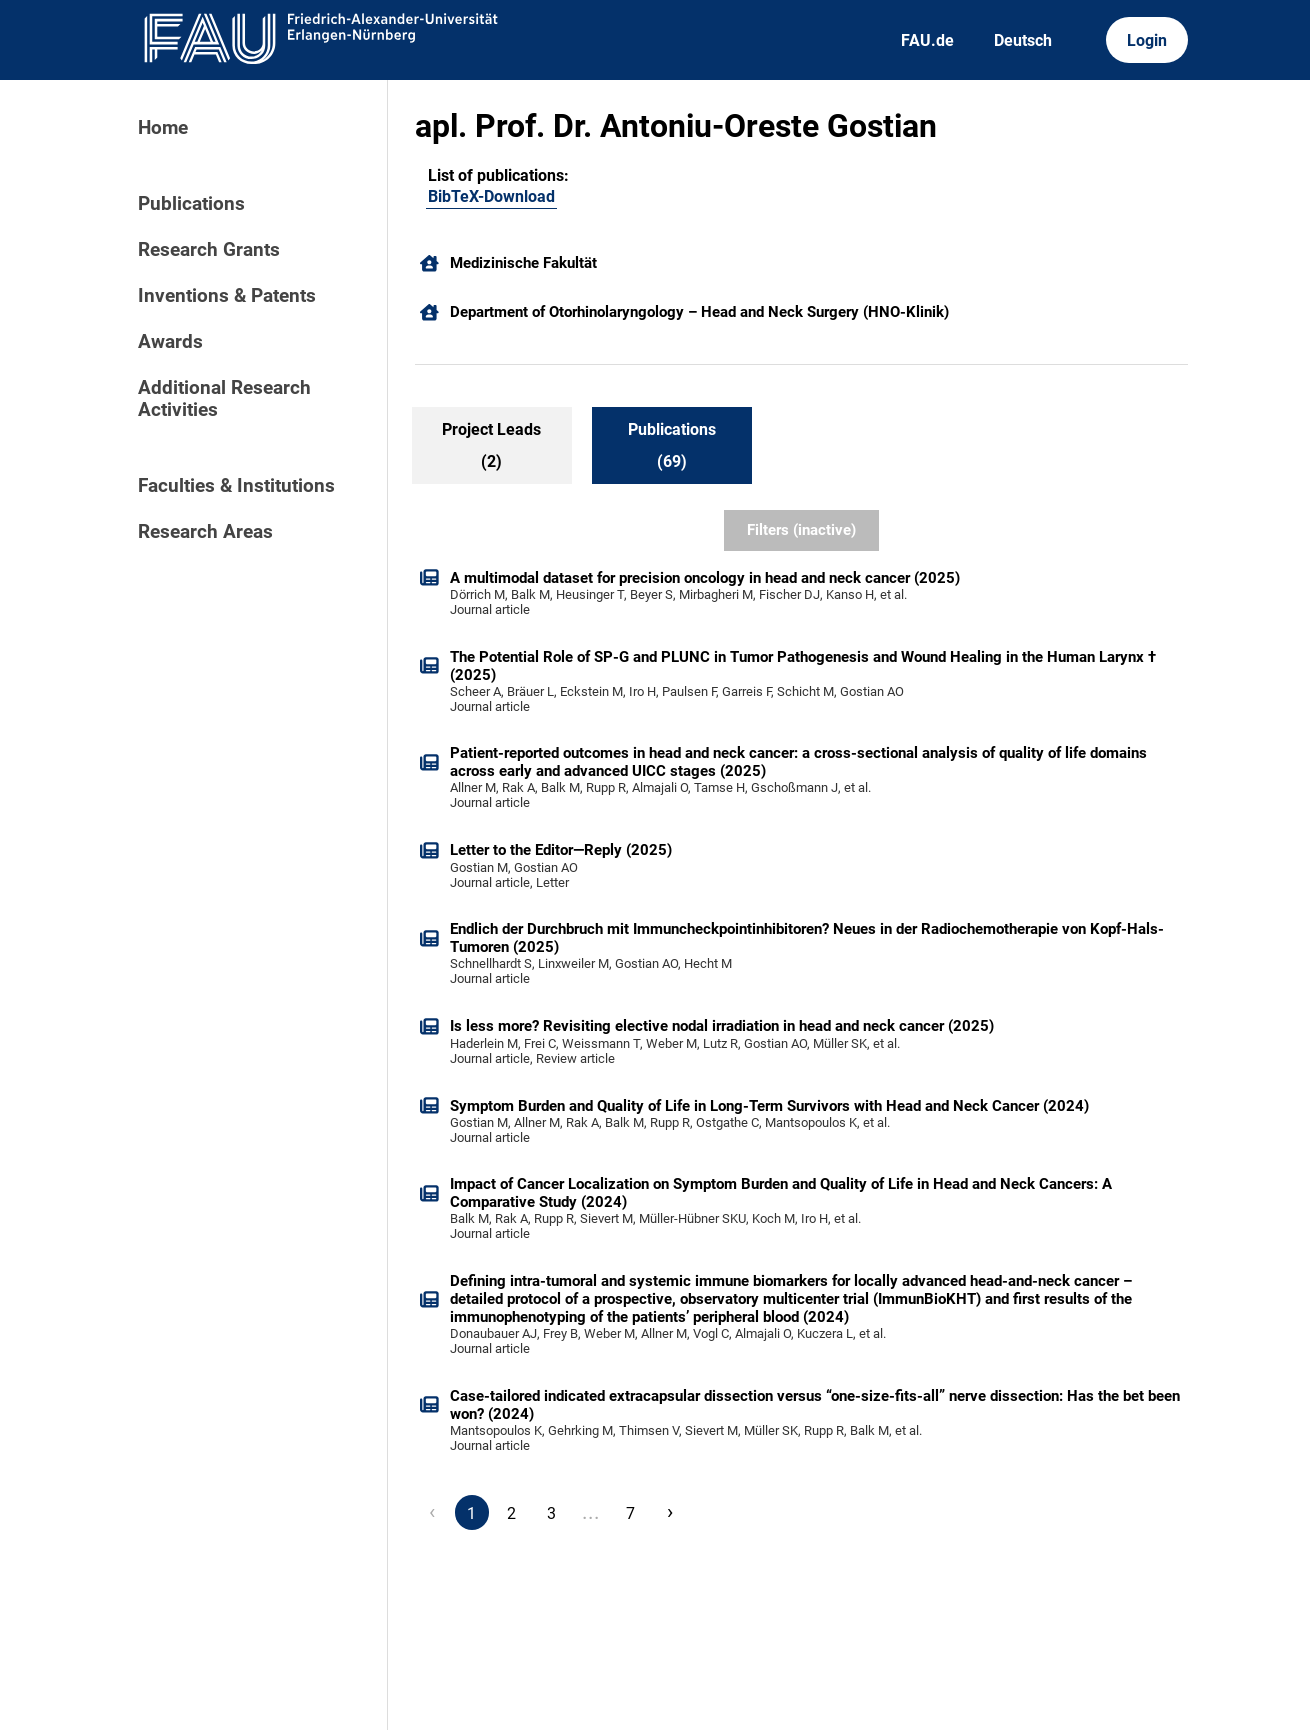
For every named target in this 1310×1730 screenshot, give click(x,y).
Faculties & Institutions (236, 486)
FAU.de (927, 40)
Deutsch (1023, 40)
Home (163, 128)
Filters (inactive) (801, 530)
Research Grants (209, 250)
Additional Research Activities (224, 399)
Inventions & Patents (227, 296)
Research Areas (205, 532)
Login (1147, 40)
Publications (191, 204)
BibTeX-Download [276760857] (491, 196)
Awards (170, 342)
